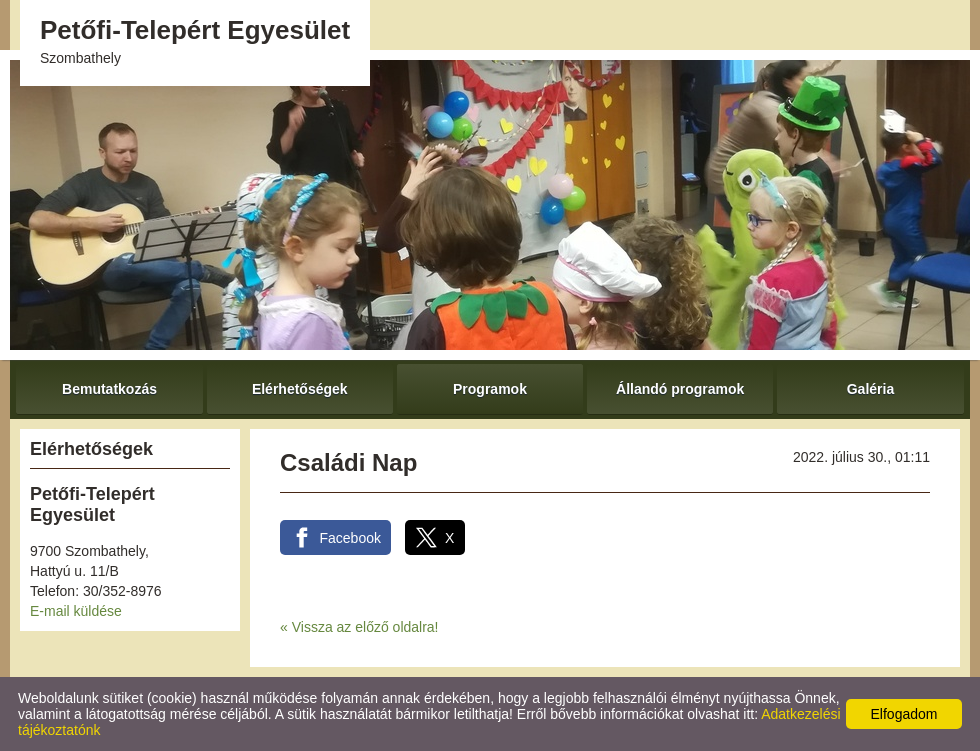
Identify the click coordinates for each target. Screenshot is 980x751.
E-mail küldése (76, 611)
